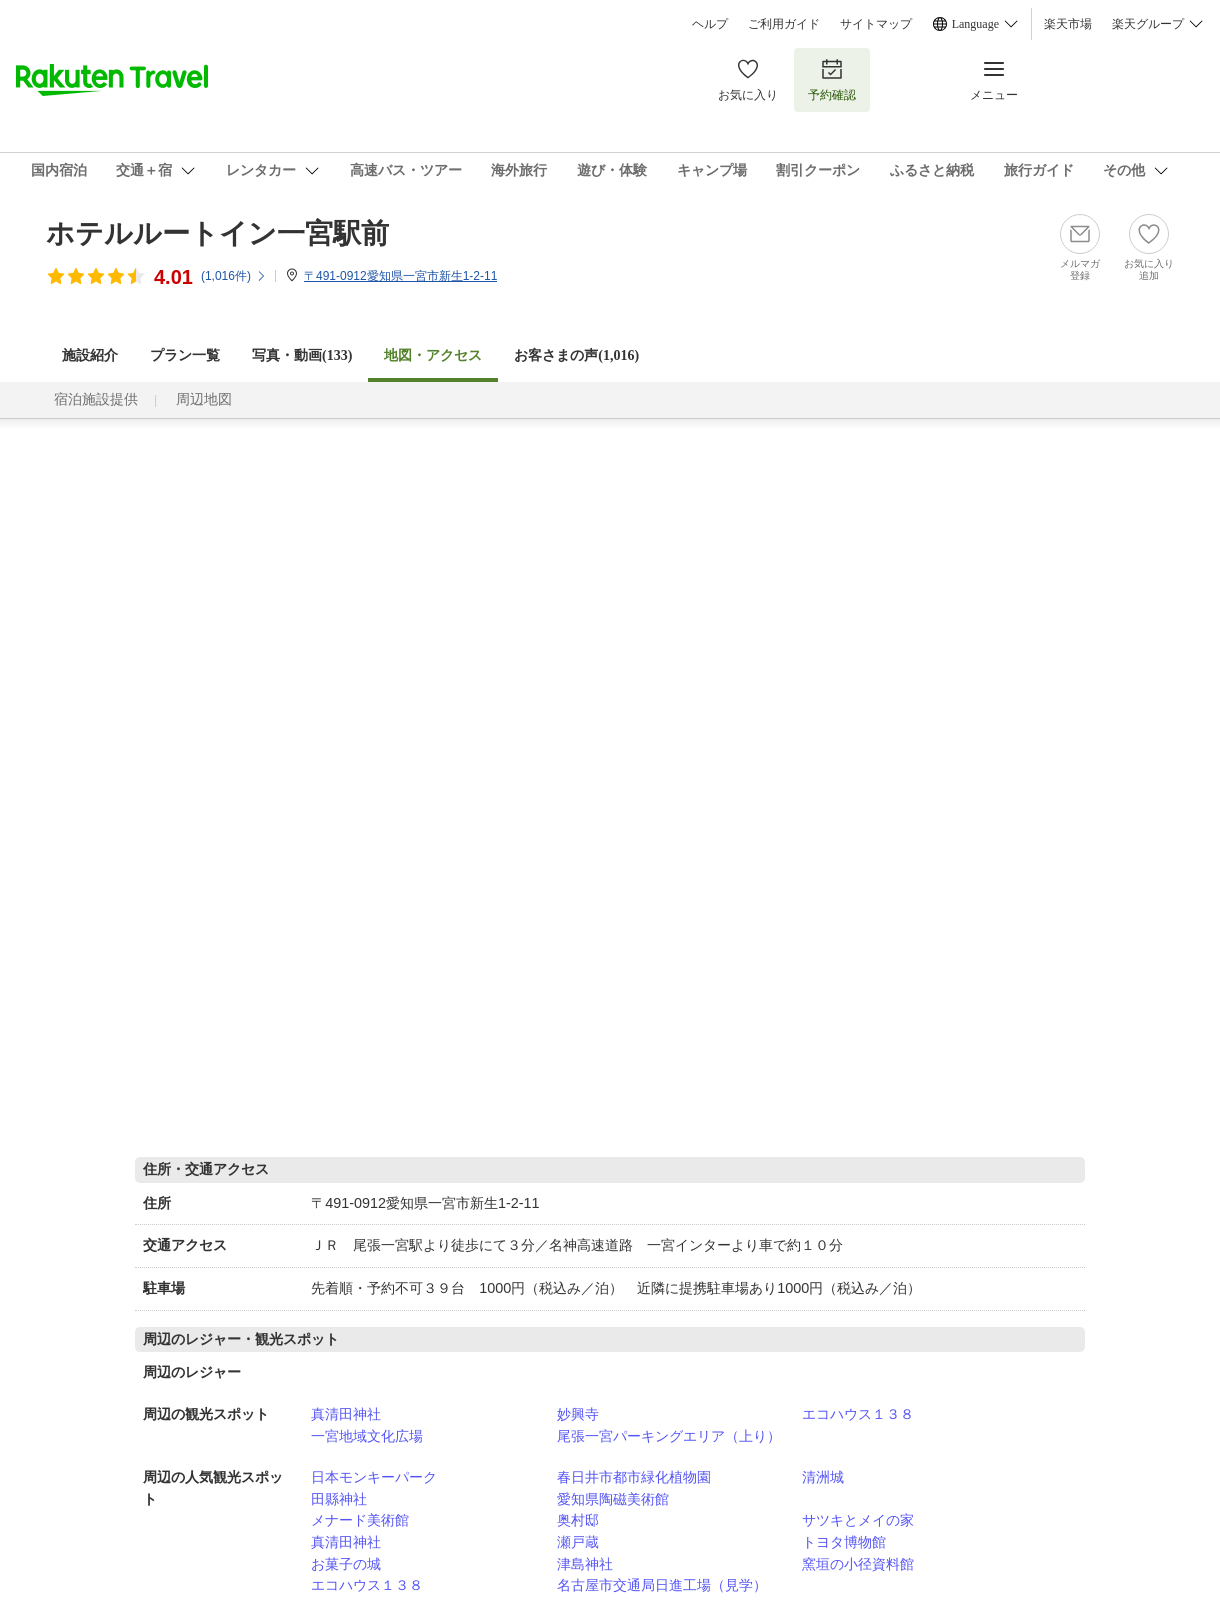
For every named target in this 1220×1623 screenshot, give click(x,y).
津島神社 (585, 1564)
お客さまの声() (576, 355)
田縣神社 (339, 1499)
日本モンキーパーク (374, 1477)
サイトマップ (876, 24)
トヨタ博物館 (844, 1542)
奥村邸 (578, 1520)
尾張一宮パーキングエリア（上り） (669, 1436)
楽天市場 (1068, 24)
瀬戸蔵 (578, 1542)
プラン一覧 (185, 355)
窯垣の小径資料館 (858, 1564)
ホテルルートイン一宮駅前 (217, 233)
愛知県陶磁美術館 (613, 1499)
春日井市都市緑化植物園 (634, 1477)
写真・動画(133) (302, 355)
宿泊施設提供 (96, 399)
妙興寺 (578, 1414)
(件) (234, 276)
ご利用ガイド (784, 24)
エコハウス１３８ (858, 1414)
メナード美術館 (360, 1520)
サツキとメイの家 (858, 1520)
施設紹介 (90, 355)
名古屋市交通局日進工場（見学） (662, 1585)
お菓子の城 (346, 1564)
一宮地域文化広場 (367, 1436)
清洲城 (823, 1477)
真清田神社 (346, 1414)
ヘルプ (710, 24)
